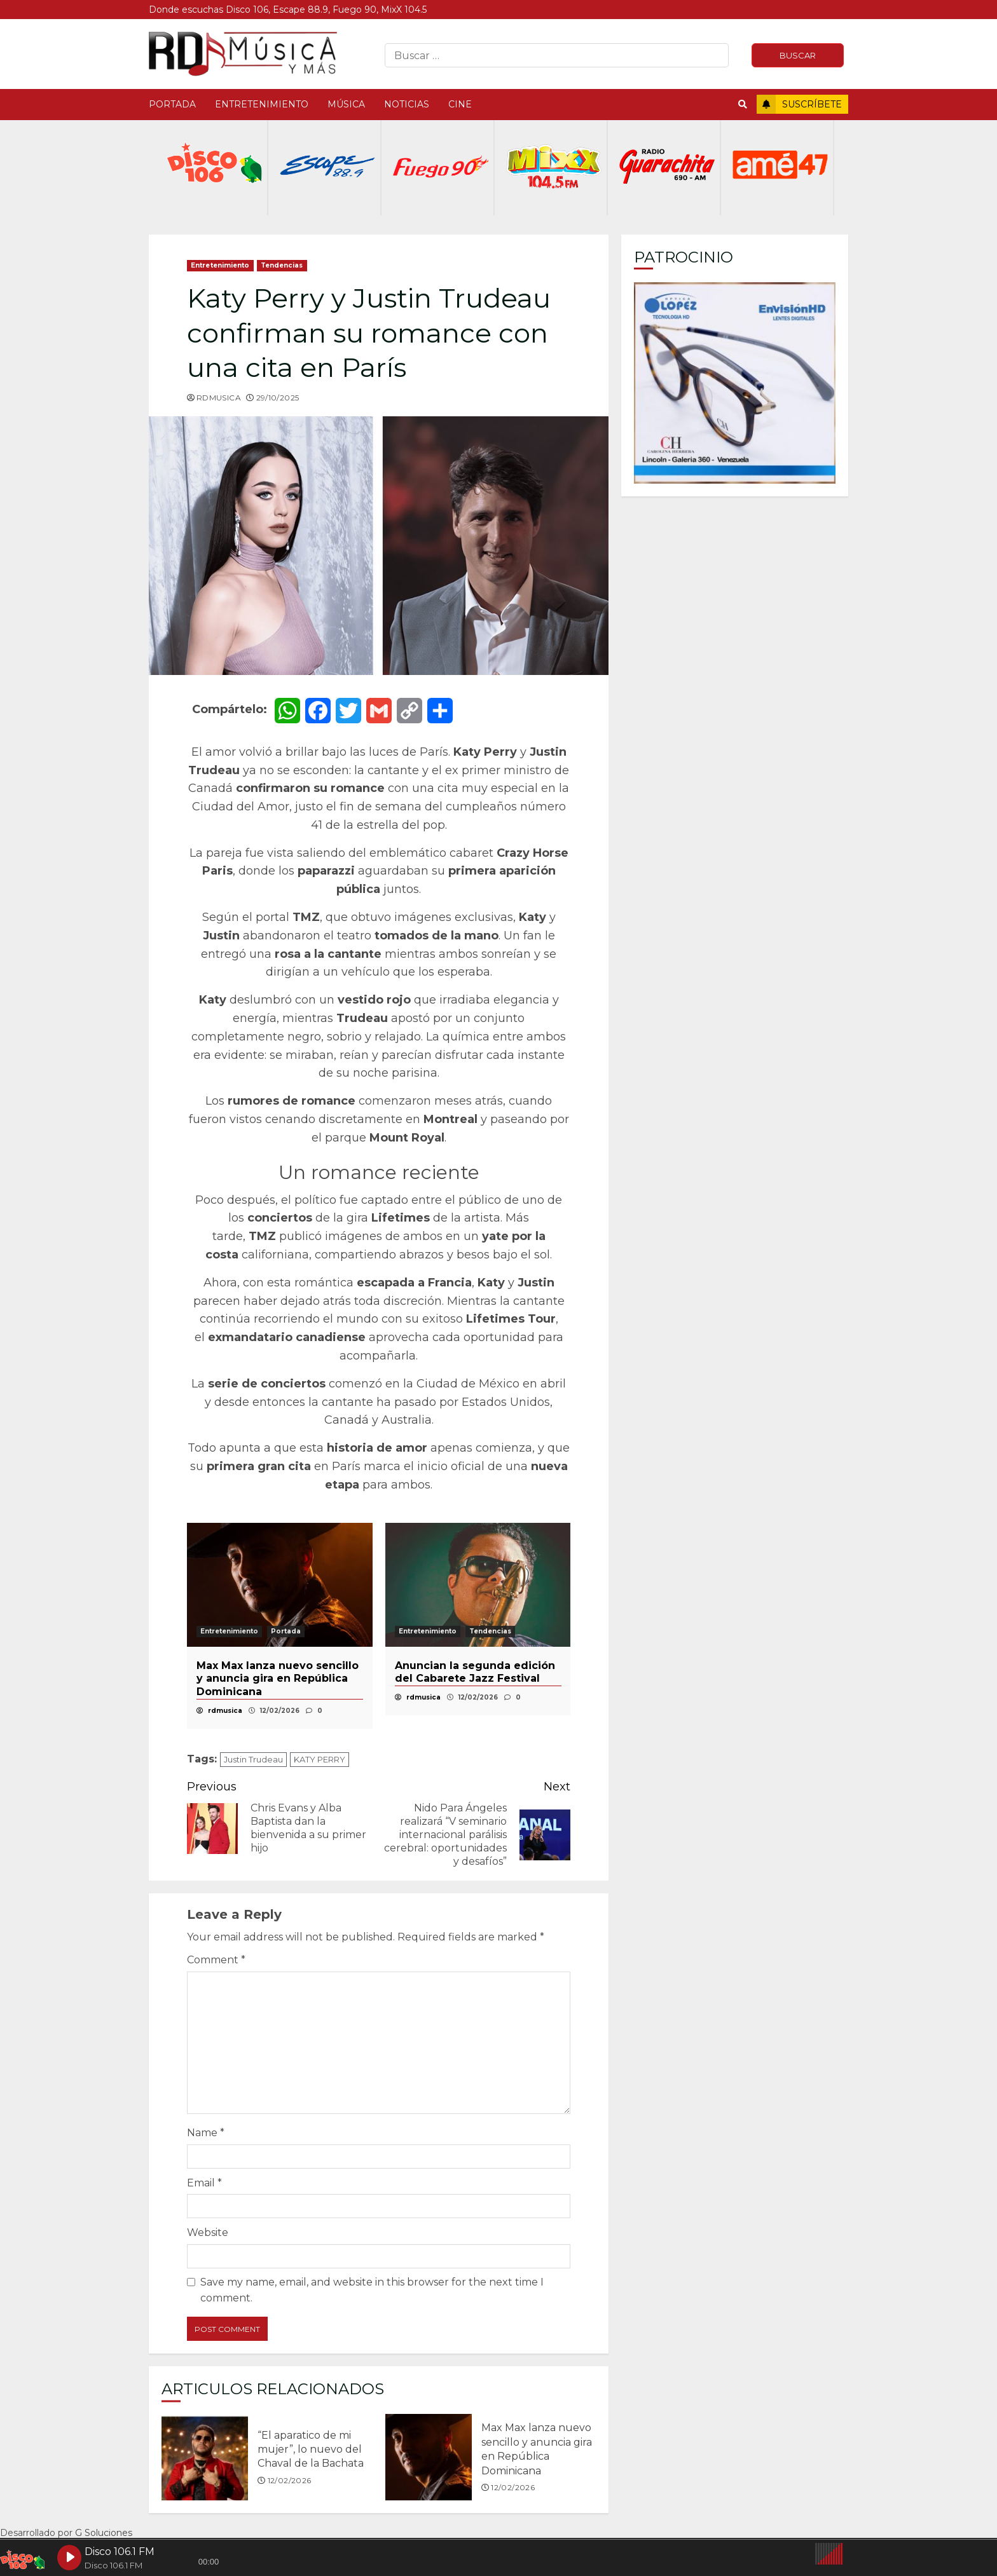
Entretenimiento (261, 104)
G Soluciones (103, 2533)
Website (207, 2232)
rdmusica (218, 397)
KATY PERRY (319, 1759)
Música (346, 104)
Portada (172, 104)
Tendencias (282, 265)
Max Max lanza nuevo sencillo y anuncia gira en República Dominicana (428, 2457)
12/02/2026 (290, 2480)
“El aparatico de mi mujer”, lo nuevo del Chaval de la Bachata (205, 2457)
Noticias (406, 104)
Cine (460, 104)
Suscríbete (799, 104)
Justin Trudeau (253, 1759)
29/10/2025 (277, 397)
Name (205, 2133)
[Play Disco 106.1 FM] (69, 2557)
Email (204, 2183)
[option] (280, 1626)
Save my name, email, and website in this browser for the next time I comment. (372, 2290)
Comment (216, 1960)
